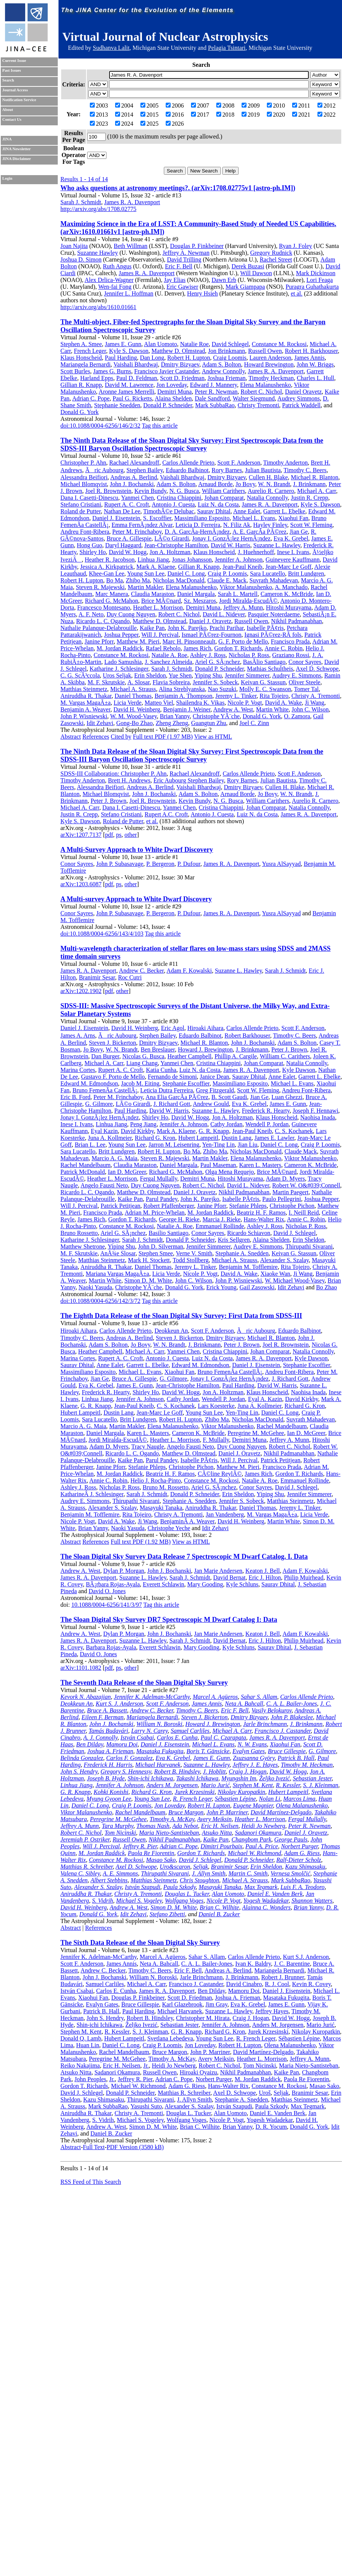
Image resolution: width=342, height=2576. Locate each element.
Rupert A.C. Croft (166, 814)
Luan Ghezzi (286, 1097)
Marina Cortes (77, 1070)
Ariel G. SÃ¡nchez (217, 662)
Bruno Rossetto (79, 1233)
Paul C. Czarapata (223, 1737)
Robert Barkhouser (247, 1035)
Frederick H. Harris (108, 1764)
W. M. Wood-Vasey (133, 716)
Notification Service (19, 100)
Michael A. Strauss (133, 689)
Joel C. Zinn (254, 723)
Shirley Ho (93, 552)
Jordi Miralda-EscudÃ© (248, 600)
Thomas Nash (152, 1826)
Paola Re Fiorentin (151, 1853)
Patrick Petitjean (120, 1206)
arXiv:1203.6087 (81, 884)
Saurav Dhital (213, 511)
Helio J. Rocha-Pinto (155, 1480)
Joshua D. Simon (81, 259)
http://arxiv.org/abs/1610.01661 (98, 307)
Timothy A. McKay (171, 1819)
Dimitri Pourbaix (221, 1846)
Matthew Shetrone (82, 1246)
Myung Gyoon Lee (108, 1798)
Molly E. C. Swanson (265, 689)
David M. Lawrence (129, 385)
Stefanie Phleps (248, 1206)
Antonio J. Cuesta (173, 504)
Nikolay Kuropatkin (241, 1792)
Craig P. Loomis (227, 573)
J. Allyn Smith (208, 1873)
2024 (124, 123)
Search (8, 80)
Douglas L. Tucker (187, 1894)
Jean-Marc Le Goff (288, 567)
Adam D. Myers (285, 1178)
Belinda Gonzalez (81, 1758)
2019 (251, 114)
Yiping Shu (208, 675)
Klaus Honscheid (81, 357)
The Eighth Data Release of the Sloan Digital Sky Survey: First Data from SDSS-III (181, 1316)
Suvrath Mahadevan (274, 580)
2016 (175, 114)
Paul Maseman (218, 1165)
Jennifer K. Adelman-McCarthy (151, 1697)
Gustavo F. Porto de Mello (113, 1076)
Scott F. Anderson (238, 462)
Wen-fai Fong (114, 286)
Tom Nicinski (120, 1832)
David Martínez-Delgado (281, 1812)
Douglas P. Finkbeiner (197, 246)
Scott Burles (75, 371)
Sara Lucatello (267, 573)
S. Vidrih (102, 1900)
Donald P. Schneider (168, 405)
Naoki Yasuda (95, 1287)
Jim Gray (216, 2004)
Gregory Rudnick (271, 252)
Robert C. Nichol (261, 391)
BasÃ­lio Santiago (264, 662)
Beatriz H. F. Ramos (261, 1212)
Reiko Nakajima (80, 2065)
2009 (251, 105)
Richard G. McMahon (111, 600)
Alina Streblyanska (182, 689)
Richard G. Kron (155, 1138)
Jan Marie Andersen (218, 1570)
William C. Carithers (285, 1056)
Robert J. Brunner (282, 1977)
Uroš (265, 2092)
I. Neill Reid (304, 1212)
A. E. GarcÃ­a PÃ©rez (260, 531)
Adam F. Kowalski (189, 970)
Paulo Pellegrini (281, 1199)
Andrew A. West (233, 709)
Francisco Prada (290, 641)
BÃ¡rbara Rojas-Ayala (113, 1584)
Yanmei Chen (137, 497)
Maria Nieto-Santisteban (169, 1832)
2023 (99, 123)
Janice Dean (214, 1076)
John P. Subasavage (119, 864)
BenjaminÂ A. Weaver (187, 1521)
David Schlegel (230, 344)
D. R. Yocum (271, 2126)
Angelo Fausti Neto (104, 1185)
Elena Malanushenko (265, 385)
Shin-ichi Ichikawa (150, 1778)
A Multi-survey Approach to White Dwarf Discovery (136, 899)
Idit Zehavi (99, 723)
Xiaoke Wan (275, 1273)
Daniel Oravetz (303, 391)
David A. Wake (283, 702)
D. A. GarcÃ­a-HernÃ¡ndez (197, 531)
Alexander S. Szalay (284, 1260)
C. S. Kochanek (294, 1131)
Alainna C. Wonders (266, 1907)
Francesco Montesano (103, 607)
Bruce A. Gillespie (128, 538)
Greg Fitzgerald (215, 1090)
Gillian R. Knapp (81, 385)
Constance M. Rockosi (279, 344)
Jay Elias (174, 280)
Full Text (94, 2147)
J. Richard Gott (171, 1104)
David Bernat (229, 1577)
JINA (7, 139)
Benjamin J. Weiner (186, 709)
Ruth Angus (117, 266)
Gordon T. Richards (238, 648)
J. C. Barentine (292, 1963)
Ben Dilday (89, 1744)
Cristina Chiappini (179, 497)
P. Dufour (188, 864)
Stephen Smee (156, 1253)
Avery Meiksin (214, 1819)
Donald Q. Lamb (80, 2038)
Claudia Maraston (152, 594)
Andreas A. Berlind (133, 477)
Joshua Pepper (121, 634)
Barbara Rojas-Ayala (111, 1647)
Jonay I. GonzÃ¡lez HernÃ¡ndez (231, 538)
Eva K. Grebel (291, 538)
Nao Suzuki (222, 689)
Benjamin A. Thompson (183, 696)
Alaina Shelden (173, 398)
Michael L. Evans (254, 518)
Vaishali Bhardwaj (136, 364)
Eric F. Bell (179, 266)
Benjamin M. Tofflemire (248, 1267)
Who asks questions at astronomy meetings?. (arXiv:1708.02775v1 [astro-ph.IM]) (177, 188)
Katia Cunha (161, 1070)
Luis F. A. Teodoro (302, 1887)
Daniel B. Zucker (219, 1914)
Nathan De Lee (122, 511)
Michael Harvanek (157, 1764)
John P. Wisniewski (83, 716)
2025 (149, 123)
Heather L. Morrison (158, 607)
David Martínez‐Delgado (263, 2052)
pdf (109, 834)
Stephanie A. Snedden (242, 1253)
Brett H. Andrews (129, 780)
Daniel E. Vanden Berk (275, 1894)
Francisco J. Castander (282, 1731)
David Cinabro (244, 1984)
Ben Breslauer (158, 1049)
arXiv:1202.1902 (81, 991)
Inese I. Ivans (293, 552)
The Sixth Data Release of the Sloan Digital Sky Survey (140, 1942)
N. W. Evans (252, 1744)
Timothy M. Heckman (307, 1764)
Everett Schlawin (163, 1584)
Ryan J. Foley (295, 246)
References (95, 736)
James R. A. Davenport (132, 202)
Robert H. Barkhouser (311, 351)
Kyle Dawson (298, 1070)
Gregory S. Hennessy (125, 1771)
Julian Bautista (263, 470)
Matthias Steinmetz (83, 689)
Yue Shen (180, 675)
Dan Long (152, 357)
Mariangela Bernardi (85, 364)
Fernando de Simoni (172, 1076)
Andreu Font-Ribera (84, 531)
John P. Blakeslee (292, 1717)
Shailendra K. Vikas (200, 702)
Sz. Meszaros (200, 600)
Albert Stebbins (109, 1880)
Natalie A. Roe (169, 655)
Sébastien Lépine (235, 1798)
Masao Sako (161, 1860)
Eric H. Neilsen (219, 1826)
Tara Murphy (117, 1826)
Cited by (121, 736)
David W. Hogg (127, 552)
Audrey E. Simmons (296, 675)
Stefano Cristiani (80, 504)
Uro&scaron (175, 1866)
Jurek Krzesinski (195, 1792)
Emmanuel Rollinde (220, 1226)
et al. (296, 293)
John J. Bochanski (132, 484)
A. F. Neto (91, 614)
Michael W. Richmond (254, 1853)
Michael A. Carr (316, 491)
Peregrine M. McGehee (256, 1433)
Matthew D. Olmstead (178, 351)
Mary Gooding (205, 1584)
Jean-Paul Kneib (242, 567)
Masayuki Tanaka (161, 1507)
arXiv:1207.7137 (81, 834)
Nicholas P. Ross (249, 655)
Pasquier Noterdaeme (274, 614)
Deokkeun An (171, 1330)
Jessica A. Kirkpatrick (106, 567)
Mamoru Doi (121, 1744)
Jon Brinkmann (226, 351)
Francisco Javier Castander (166, 371)
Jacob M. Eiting (140, 1083)
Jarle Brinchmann (265, 1724)
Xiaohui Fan (293, 518)
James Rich (197, 648)
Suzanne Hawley (97, 252)
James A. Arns (77, 1035)
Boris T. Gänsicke (208, 1751)
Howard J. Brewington (205, 1049)
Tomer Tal (306, 689)
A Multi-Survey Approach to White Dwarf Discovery (136, 849)
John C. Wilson (310, 709)
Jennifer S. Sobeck (215, 682)
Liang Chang (142, 1063)
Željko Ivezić (274, 1778)
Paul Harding (121, 357)
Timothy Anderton (285, 462)
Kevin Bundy (150, 491)
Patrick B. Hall (296, 1758)
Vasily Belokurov (271, 1710)
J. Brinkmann (309, 484)
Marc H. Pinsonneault (188, 641)
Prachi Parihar (226, 628)
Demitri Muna (174, 391)
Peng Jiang (143, 1124)
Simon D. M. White (148, 1280)
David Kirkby (137, 1131)
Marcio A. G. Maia (114, 1158)
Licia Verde (128, 702)
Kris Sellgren (234, 1239)
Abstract (70, 736)
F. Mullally (216, 1440)
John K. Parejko (187, 628)
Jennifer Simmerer (247, 675)
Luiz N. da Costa (218, 504)
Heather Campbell (189, 1056)
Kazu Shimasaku (305, 1866)
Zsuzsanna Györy (254, 1758)
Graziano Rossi (290, 655)
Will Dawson (256, 273)
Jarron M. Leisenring (173, 1144)
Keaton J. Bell (262, 1570)
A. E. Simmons (120, 1873)
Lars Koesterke (216, 1406)
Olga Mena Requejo (229, 1172)
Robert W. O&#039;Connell (306, 1185)
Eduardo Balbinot (187, 470)
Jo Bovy (245, 484)
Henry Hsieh (202, 293)
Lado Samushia (123, 662)
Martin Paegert (291, 1192)
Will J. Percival (160, 634)
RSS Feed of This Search (90, 2182)
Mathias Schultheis (270, 668)
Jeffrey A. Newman (186, 252)
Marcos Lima (299, 1798)
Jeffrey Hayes (271, 2011)
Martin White (272, 709)
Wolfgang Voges (184, 1900)
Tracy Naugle (147, 1446)
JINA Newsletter (16, 149)
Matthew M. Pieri (138, 641)
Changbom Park (251, 1839)
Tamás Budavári (108, 1731)
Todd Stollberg (190, 1260)
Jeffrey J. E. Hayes (255, 1764)
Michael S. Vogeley (139, 1900)
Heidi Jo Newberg (263, 1826)
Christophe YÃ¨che (216, 716)
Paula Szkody (179, 1887)
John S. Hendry (78, 1771)
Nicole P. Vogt (245, 702)
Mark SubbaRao (214, 405)
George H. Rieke (179, 1219)
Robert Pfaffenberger (168, 1206)
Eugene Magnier (253, 1805)
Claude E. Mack (226, 580)
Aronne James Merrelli (126, 391)
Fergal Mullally (158, 1178)
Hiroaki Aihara (205, 1028)
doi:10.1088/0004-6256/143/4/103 (101, 933)
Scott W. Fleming (311, 525)
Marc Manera (111, 594)
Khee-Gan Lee (107, 573)
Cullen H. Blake (268, 477)
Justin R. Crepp (309, 497)
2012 (326, 105)
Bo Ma (114, 580)
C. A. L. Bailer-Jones (291, 1703)
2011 (301, 105)
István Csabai (137, 1737)
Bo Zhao (326, 1287)
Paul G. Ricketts (132, 398)
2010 (276, 105)
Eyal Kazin (104, 1131)
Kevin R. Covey (311, 1984)
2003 (99, 105)
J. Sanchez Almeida (168, 662)
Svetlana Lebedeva (170, 2038)
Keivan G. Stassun (263, 682)
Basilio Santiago (168, 1233)
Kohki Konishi (111, 1792)
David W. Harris (230, 545)
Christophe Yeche (169, 1528)
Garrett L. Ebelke (284, 511)
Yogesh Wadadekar (265, 1900)
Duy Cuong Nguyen (130, 614)
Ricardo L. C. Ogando (103, 621)
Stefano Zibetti (167, 1914)
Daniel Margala (196, 594)
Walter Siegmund (254, 398)
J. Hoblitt (214, 1771)
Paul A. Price (261, 1846)
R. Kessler (288, 1785)
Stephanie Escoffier (186, 1083)
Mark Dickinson (315, 273)
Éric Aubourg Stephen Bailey (189, 780)
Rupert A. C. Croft (126, 504)
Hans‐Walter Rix (228, 2086)
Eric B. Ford (75, 1097)
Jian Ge (299, 531)
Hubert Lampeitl (198, 1138)
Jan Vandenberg (225, 1514)
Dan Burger (105, 1056)
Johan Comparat (223, 497)
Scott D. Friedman (182, 378)
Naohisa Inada (317, 1117)
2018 (225, 114)
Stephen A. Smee (81, 344)
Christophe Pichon (292, 1206)
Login (7, 178)
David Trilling (184, 259)
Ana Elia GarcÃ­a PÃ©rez (177, 1097)
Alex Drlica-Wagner (109, 280)
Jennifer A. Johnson (239, 559)
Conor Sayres (304, 662)
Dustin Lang (236, 1138)
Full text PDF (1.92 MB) (141, 1541)
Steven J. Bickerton (112, 1042)
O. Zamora (297, 716)
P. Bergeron (160, 864)
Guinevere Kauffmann (293, 559)
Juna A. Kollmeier (110, 1138)
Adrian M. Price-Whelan (155, 1212)
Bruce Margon (185, 1812)
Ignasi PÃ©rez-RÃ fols (272, 634)
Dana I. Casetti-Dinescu (89, 497)
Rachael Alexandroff (134, 462)
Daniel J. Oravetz (210, 621)
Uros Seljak (117, 675)
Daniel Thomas (132, 696)
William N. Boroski (159, 1724)
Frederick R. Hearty (266, 1110)
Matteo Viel (159, 702)
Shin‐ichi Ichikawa (99, 2025)
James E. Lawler (274, 1138)
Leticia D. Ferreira (198, 525)
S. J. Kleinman (320, 1785)
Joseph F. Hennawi (315, 1110)
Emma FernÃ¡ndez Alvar (142, 525)
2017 (200, 114)
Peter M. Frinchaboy (137, 531)
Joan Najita (74, 246)
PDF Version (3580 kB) (135, 2147)
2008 (225, 105)
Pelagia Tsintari (226, 48)
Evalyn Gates (249, 1751)
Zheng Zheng (172, 723)
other (131, 834)
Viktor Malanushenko (246, 587)
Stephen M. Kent (253, 1785)
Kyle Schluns (242, 1584)
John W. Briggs (315, 364)
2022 (326, 114)
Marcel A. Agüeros (215, 1697)
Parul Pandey (161, 1199)
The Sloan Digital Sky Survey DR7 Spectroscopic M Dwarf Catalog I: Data (168, 1619)
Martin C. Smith (248, 1873)
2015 (149, 114)
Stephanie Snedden (117, 405)
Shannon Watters (311, 1900)
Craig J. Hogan (248, 1771)
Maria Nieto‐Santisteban (308, 2065)
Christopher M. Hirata (203, 2018)
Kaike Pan (152, 628)
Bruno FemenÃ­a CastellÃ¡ (104, 1090)
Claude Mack (301, 1151)
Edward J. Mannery (213, 385)
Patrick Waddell (301, 405)
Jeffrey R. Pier (140, 1846)
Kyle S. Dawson (128, 351)
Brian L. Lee (90, 1144)
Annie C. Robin (284, 648)
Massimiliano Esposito (202, 518)
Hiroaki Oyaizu (198, 2072)
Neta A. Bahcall (244, 1703)
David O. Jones (107, 1591)
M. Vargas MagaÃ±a (85, 702)
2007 (200, 105)
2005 (149, 105)
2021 (301, 114)
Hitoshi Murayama (288, 607)
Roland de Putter (80, 511)
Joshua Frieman (227, 378)
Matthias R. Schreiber (86, 1866)
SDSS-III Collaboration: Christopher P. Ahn (113, 773)
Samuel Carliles (190, 1731)
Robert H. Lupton (188, 357)
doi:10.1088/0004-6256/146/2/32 (100, 425)
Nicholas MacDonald (178, 580)
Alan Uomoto (160, 344)
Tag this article (160, 425)
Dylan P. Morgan (124, 1570)
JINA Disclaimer (16, 159)
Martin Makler (145, 587)
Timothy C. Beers (305, 470)
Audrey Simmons (298, 398)
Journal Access (15, 90)
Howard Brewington (269, 364)
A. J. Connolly (100, 1737)
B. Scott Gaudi (229, 1097)
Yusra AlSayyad (281, 864)
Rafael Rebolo (163, 648)
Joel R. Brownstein (108, 491)
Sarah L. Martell (237, 594)
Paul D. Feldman (136, 378)
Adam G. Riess (302, 1853)
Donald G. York (79, 412)
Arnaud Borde (215, 484)
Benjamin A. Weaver (85, 709)
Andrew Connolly (223, 371)
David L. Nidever (224, 614)
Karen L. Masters (260, 1165)
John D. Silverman (160, 1246)
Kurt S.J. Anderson (306, 1957)
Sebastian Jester (312, 1778)
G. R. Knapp (214, 1131)
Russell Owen (265, 351)
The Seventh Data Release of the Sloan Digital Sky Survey (144, 1682)
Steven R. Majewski (100, 587)
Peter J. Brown (108, 801)
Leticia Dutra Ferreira (166, 1090)
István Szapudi (142, 1887)
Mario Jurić (215, 1785)
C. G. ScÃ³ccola (80, 675)
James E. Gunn (123, 344)
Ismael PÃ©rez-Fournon (211, 634)
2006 (175, 105)
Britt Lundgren (306, 573)
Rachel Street (276, 259)
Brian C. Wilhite (219, 1907)
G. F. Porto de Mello (243, 641)
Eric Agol (173, 1028)
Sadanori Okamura (258, 1832)
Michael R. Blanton (315, 477)
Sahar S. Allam (259, 1697)
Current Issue (14, 61)
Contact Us (12, 119)
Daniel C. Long (186, 573)
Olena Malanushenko (302, 1805)
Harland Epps (96, 378)
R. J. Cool (277, 1984)
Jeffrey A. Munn (243, 607)
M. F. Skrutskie (106, 682)
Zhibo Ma (138, 580)
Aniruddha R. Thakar (85, 696)
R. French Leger (192, 1798)
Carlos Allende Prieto (188, 462)
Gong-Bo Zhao (134, 723)
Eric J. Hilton (264, 1577)
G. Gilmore (99, 1104)
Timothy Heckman (271, 378)
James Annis (309, 357)
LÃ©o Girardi (171, 538)
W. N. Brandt (274, 484)
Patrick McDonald (82, 1172)
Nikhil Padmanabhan (296, 621)
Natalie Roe (194, 344)
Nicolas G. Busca (143, 1056)
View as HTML (213, 736)
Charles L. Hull (315, 378)
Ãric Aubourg (104, 470)
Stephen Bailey (144, 470)
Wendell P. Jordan (267, 1124)
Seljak (200, 1866)
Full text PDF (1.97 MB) (163, 736)
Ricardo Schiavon (248, 1233)
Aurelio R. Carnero (271, 491)
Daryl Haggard (123, 545)
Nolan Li (269, 1798)
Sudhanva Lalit (111, 48)
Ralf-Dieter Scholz (298, 1860)
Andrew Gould (211, 1104)
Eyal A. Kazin (265, 1399)
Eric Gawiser (182, 286)
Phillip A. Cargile (235, 1056)
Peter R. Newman (216, 391)
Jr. (146, 2065)
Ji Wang (314, 702)
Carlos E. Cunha (177, 1737)
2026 (175, 123)
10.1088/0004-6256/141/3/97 (106, 1604)
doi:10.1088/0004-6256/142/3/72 (100, 1301)
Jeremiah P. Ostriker (84, 1839)
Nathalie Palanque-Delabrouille (98, 628)
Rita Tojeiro (274, 696)
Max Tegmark (260, 1887)
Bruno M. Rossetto (165, 1487)
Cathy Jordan (226, 1124)
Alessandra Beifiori (84, 477)
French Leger (90, 351)
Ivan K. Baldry (253, 1963)
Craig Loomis (229, 357)
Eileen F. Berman (102, 1717)
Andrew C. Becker (141, 970)
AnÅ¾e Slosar (118, 1253)
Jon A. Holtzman (169, 552)
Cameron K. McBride (286, 594)
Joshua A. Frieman (110, 1751)
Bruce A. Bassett (107, 1710)
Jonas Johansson (192, 559)
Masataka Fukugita (159, 1751)
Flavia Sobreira (171, 682)
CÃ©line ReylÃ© (220, 1473)
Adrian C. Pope (90, 398)
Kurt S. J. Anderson (119, 1703)
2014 (124, 114)
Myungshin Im (238, 1778)
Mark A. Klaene (155, 567)
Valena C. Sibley (80, 1873)
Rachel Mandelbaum (85, 1165)
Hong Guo (89, 545)
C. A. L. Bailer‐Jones (206, 1963)
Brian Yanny (175, 716)
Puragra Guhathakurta (312, 286)
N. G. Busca (184, 491)
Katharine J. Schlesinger (118, 668)
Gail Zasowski (257, 1287)
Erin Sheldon (150, 675)
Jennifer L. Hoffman (129, 293)
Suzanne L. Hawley (276, 545)
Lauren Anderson (270, 357)
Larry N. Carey (149, 1731)
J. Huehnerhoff (256, 552)
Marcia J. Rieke (221, 1219)
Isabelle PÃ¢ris (264, 628)
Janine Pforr (99, 641)
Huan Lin (87, 2045)
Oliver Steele (304, 682)
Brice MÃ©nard (161, 600)
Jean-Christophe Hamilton (176, 545)
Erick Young (221, 1287)
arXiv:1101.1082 (80, 1667)
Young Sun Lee (146, 573)
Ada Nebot (185, 1826)
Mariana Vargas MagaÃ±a (117, 1273)
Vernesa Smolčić (290, 1873)
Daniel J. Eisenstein (116, 518)
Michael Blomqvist (83, 484)
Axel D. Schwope (317, 668)
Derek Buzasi (247, 266)
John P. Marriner (227, 1812)
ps (119, 834)
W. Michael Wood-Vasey (295, 1280)
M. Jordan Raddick (120, 648)
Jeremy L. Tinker (235, 696)
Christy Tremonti (258, 405)
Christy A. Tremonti (315, 696)
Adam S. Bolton (221, 364)
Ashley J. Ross (208, 655)
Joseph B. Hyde (106, 1778)
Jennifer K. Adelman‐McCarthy (98, 1957)
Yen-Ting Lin (218, 1144)
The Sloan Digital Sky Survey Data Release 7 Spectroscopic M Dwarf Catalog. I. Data (184, 1556)
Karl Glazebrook (182, 2004)
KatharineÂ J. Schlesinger (91, 1494)
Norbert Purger (299, 1846)
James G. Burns (112, 371)
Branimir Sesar (97, 977)
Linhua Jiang (153, 559)
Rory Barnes (227, 470)
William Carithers (223, 491)
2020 (276, 114)
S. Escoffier (157, 518)
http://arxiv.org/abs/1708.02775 (98, 209)
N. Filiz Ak (236, 525)
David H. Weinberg (136, 709)
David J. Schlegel (294, 1233)
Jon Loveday (171, 385)
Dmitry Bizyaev (180, 364)
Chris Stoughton (199, 1880)
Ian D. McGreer (127, 1172)
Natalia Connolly (267, 497)
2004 (124, 105)
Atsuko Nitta (217, 1832)
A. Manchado (291, 587)
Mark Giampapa (245, 286)
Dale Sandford (212, 398)
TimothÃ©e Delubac (168, 511)
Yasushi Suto (146, 2106)
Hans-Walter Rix (263, 1219)
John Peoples (90, 2079)
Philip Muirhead (303, 1577)
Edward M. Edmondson (89, 1083)
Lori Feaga (320, 280)
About (7, 110)
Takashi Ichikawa (197, 1778)
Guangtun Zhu (208, 723)
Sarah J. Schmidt (80, 202)
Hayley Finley (270, 525)
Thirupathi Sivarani (309, 1246)
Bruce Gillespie (287, 1751)
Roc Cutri (130, 977)
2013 (99, 114)
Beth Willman (130, 246)
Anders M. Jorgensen (172, 1785)
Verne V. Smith (194, 1253)
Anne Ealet (246, 511)
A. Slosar (138, 682)
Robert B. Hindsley (177, 1771)
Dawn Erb (223, 280)
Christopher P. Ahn (83, 462)
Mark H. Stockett (149, 1260)
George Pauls (291, 1839)
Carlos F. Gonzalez (129, 1758)
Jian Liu (247, 1144)
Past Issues (11, 70)
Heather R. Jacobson (110, 559)
